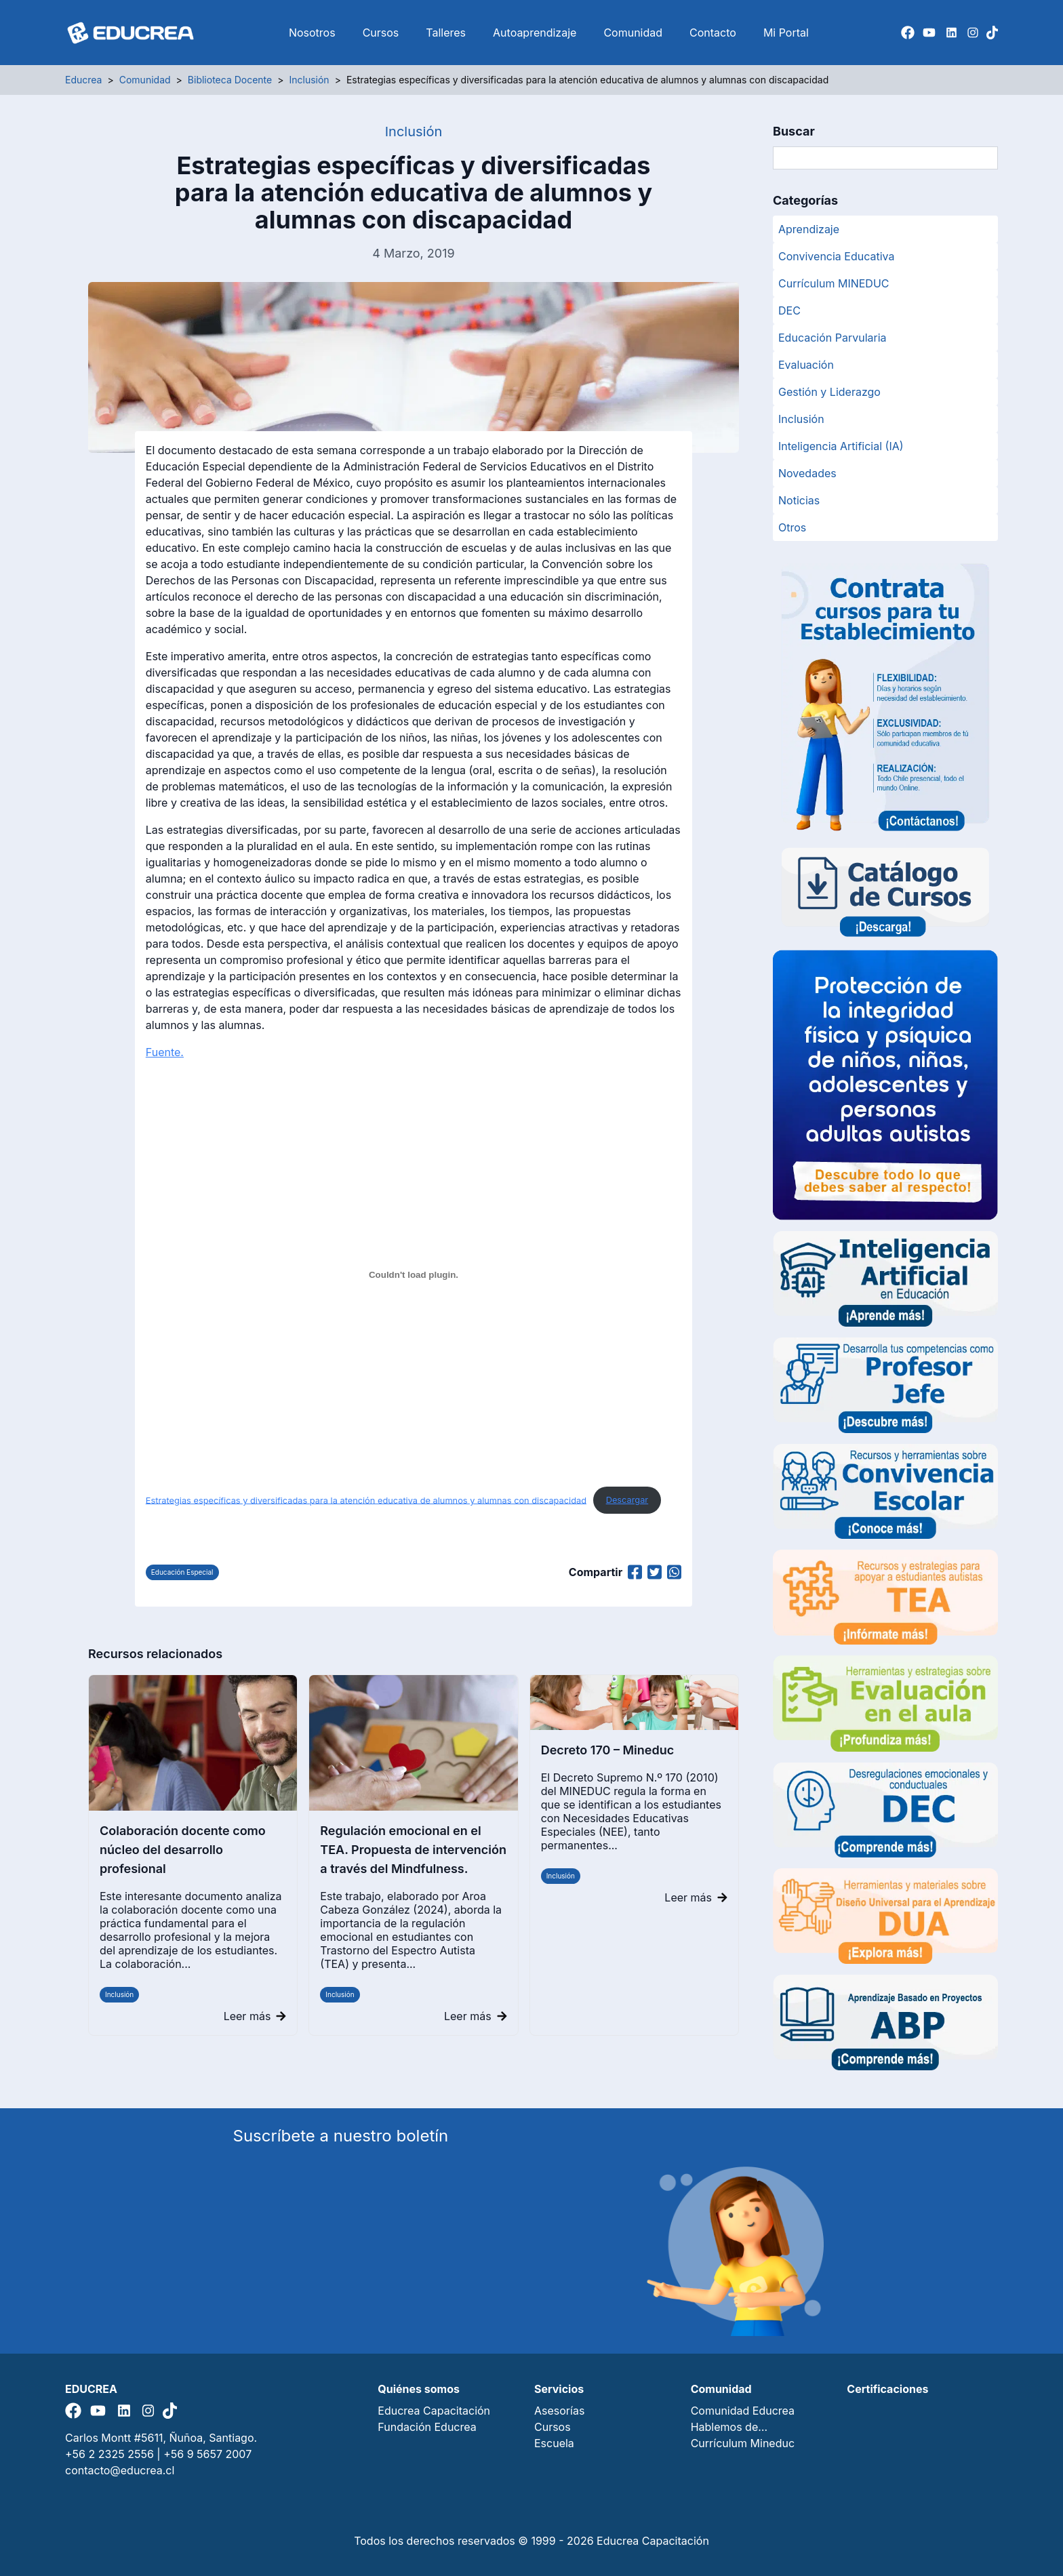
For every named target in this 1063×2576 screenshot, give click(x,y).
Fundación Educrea (427, 2427)
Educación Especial (182, 1572)
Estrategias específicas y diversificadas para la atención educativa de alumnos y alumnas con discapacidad (366, 1500)
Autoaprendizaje (534, 32)
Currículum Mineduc (743, 2443)
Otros (792, 527)
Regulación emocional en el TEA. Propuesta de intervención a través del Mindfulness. (413, 1850)
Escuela (554, 2443)
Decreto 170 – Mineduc (608, 1750)
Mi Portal (786, 32)
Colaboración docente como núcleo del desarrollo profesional (183, 1850)
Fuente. (165, 1052)
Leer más (255, 2016)
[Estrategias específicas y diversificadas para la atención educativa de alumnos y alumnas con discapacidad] (413, 1274)
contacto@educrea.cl (119, 2470)
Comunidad (632, 32)
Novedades (807, 473)
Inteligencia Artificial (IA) (841, 446)
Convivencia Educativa (836, 256)
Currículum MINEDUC (833, 283)
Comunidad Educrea (743, 2410)
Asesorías (559, 2410)
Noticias (799, 500)
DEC (789, 310)
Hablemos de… (729, 2427)
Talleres (446, 32)
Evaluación (806, 364)
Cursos (381, 32)
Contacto (712, 32)
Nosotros (312, 32)
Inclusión (119, 1994)
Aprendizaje (808, 229)
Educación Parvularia (832, 337)
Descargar (627, 1500)
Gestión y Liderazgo (829, 392)
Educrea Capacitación (434, 2410)
